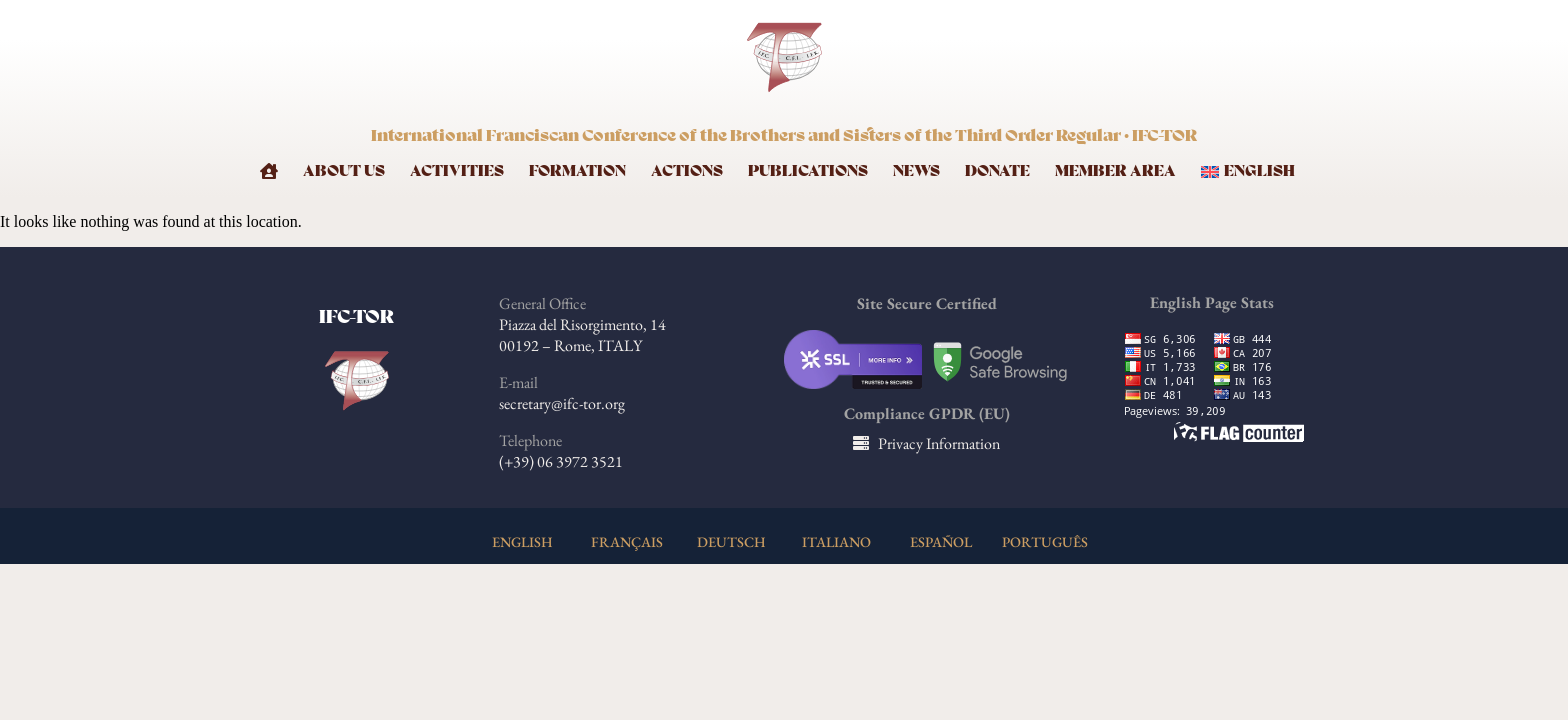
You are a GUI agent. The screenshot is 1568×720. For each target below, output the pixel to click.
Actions (687, 171)
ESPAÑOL (941, 541)
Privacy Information (939, 443)
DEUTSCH (731, 541)
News (916, 171)
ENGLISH (522, 541)
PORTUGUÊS (1045, 541)
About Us (344, 171)
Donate (997, 171)
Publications (808, 171)
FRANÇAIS (627, 541)
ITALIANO (836, 541)
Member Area (1115, 171)
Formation (577, 171)
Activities (457, 171)
